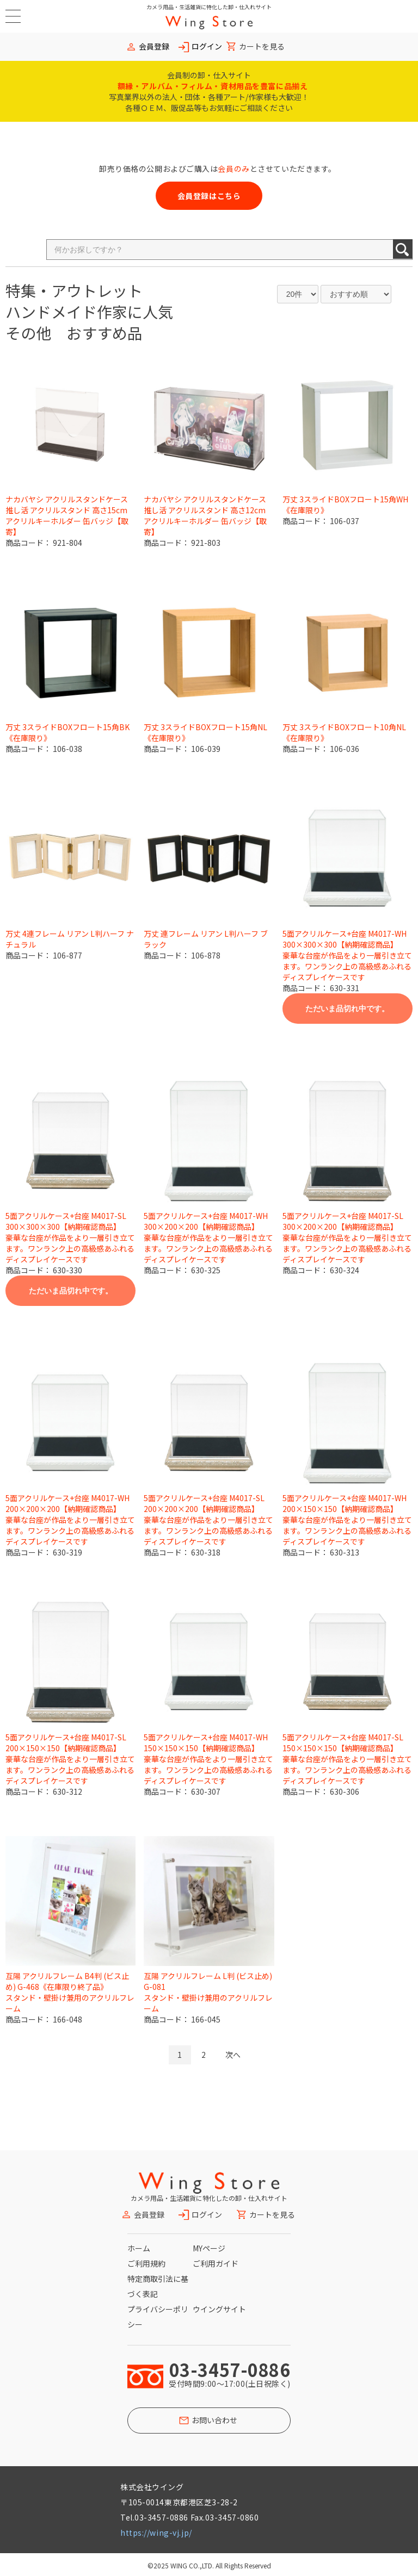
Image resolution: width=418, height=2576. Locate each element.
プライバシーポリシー (157, 2317)
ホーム (138, 2248)
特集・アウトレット (74, 290)
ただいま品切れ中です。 (347, 1008)
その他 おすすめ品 (74, 333)
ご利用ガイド (215, 2263)
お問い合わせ (214, 2420)
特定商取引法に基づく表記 (157, 2286)
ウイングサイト (219, 2309)
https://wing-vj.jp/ (156, 2532)
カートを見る (262, 46)
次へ (233, 2054)
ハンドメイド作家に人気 (89, 311)
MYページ (209, 2248)
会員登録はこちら (209, 195)
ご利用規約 (146, 2263)
